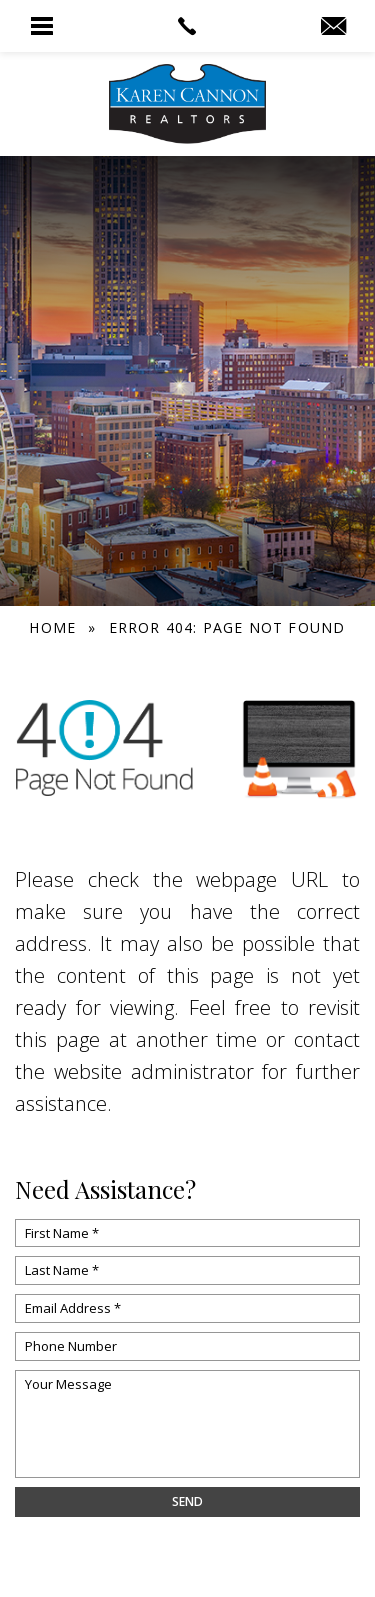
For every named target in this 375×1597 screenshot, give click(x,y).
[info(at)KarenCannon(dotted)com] (333, 27)
